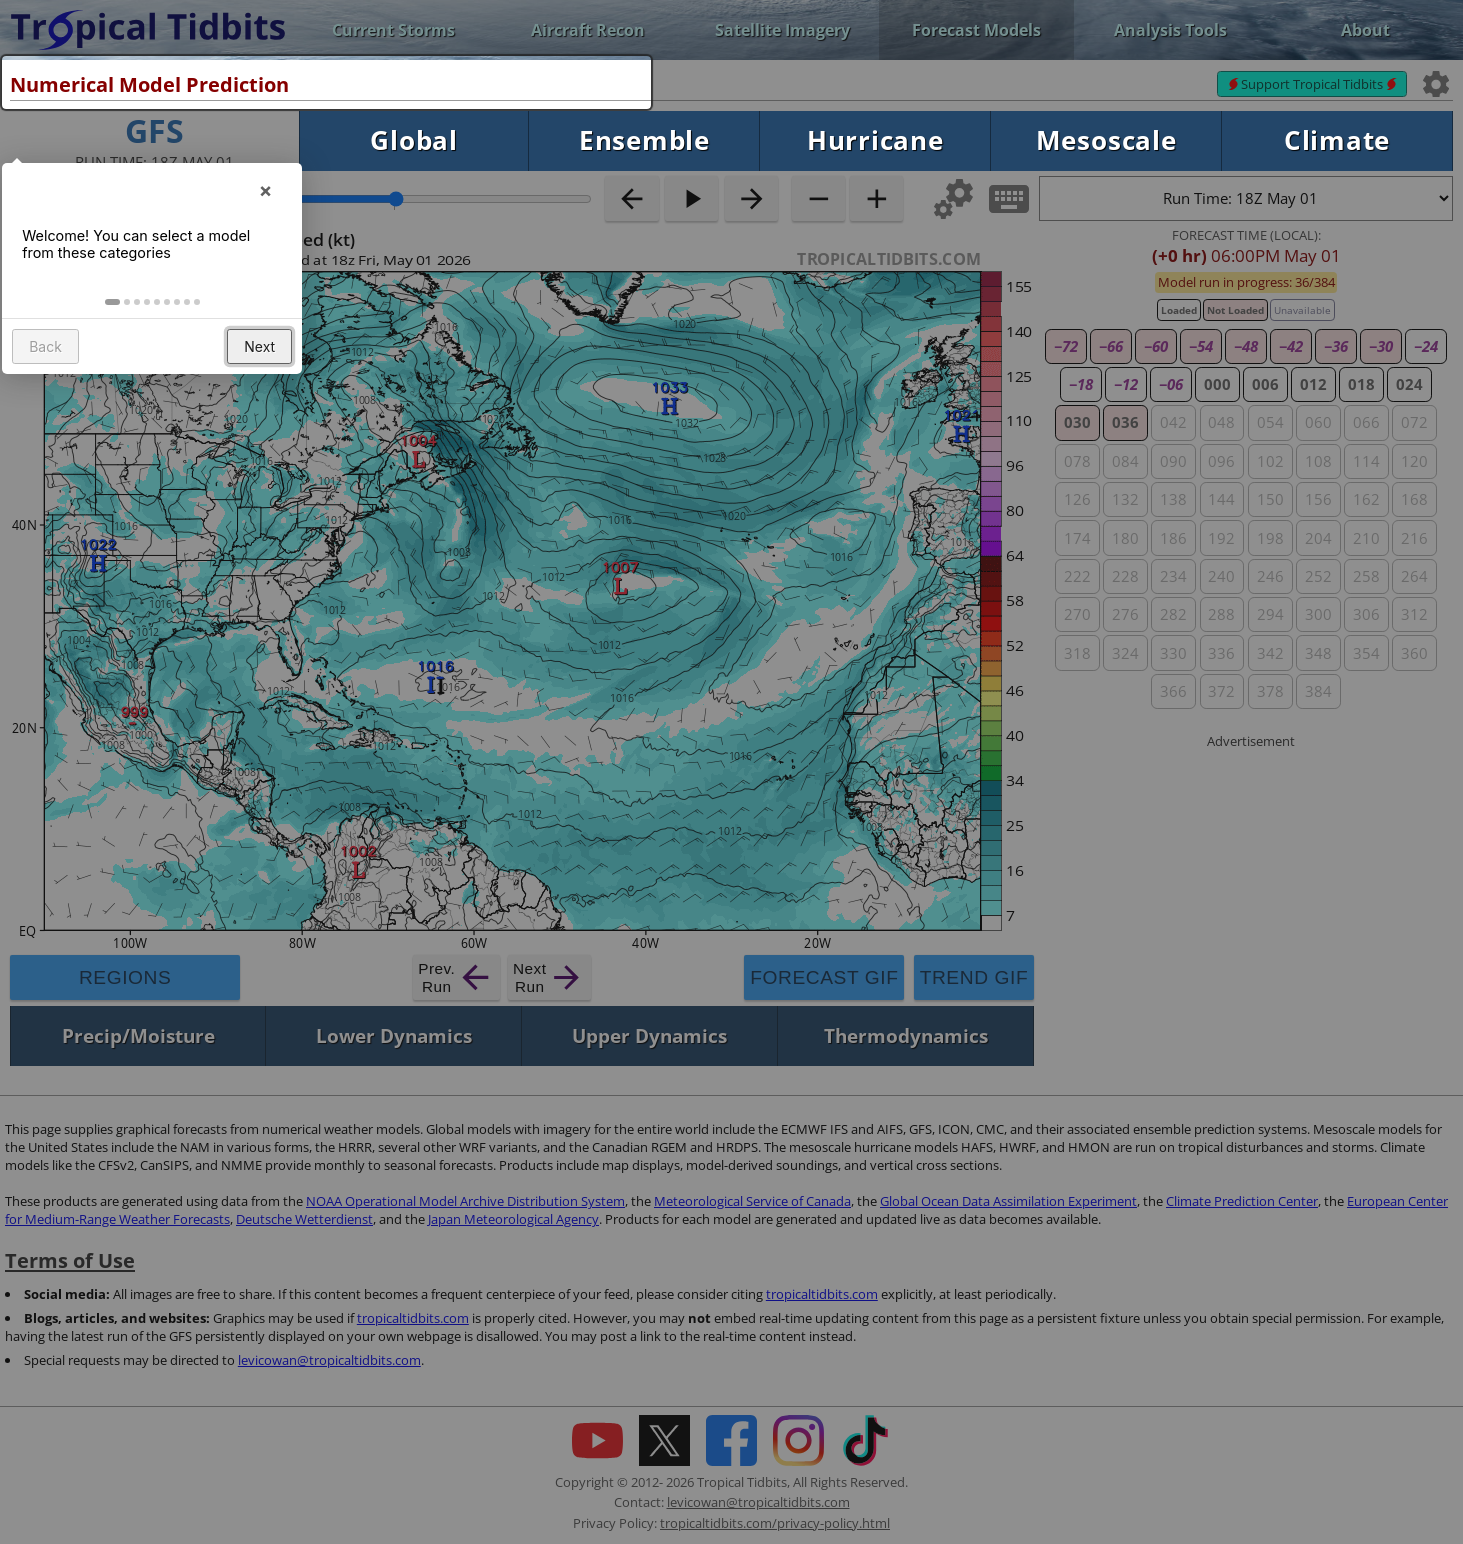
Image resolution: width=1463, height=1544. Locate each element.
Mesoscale (1106, 140)
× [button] (268, 213)
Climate (1337, 140)
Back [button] (48, 378)
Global (414, 140)
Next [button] (262, 378)
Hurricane (875, 140)
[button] (115, 333)
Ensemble (644, 140)
